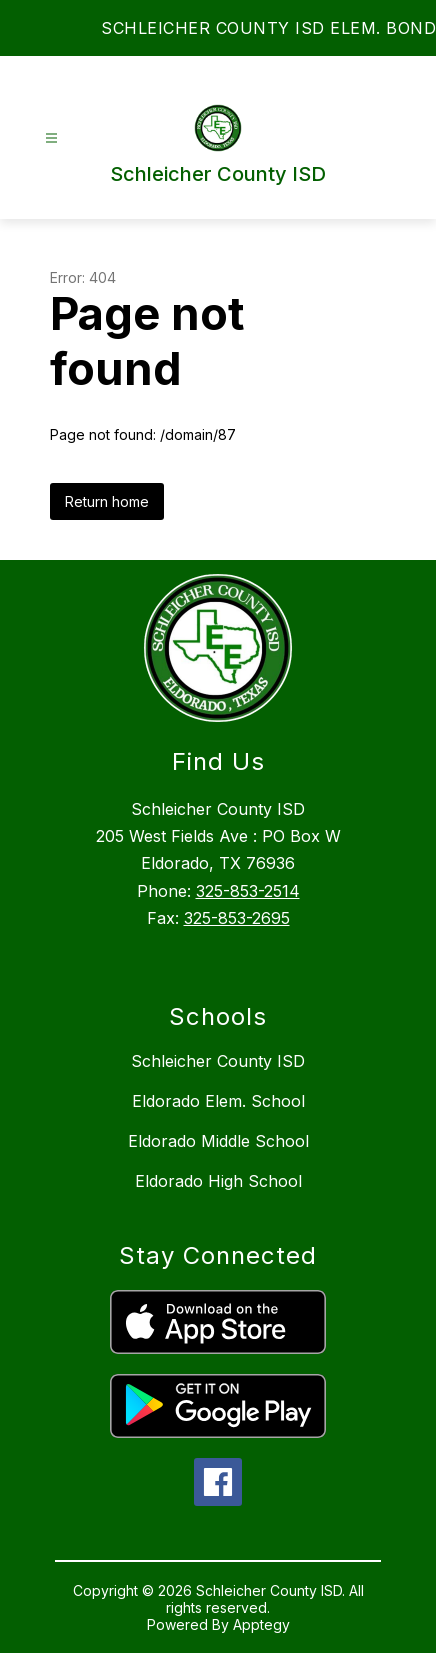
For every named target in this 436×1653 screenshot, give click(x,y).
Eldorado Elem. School (218, 1101)
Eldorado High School (218, 1181)
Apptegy (261, 1624)
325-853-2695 (237, 918)
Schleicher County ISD (218, 1061)
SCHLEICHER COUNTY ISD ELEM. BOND (268, 28)
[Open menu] (51, 138)
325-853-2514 (248, 891)
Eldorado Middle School (218, 1141)
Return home (107, 501)
